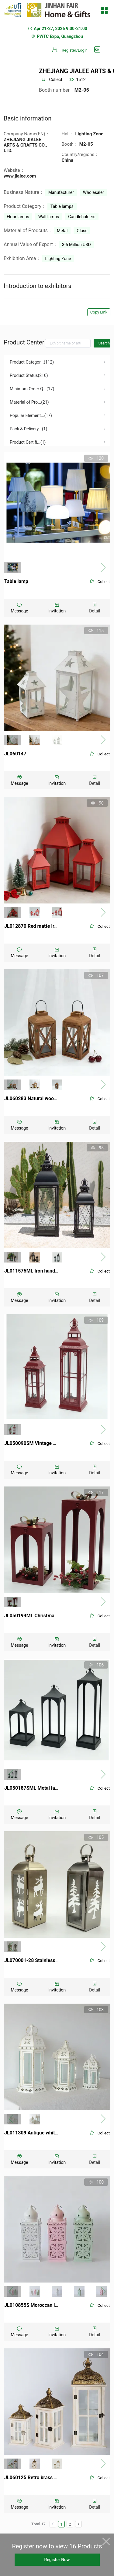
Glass (82, 230)
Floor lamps (18, 216)
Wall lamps (48, 216)
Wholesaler (93, 192)
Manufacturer (61, 192)
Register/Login (75, 50)
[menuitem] (57, 361)
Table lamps (62, 206)
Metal (62, 230)
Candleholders (81, 216)
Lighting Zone (58, 258)
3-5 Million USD (76, 244)
